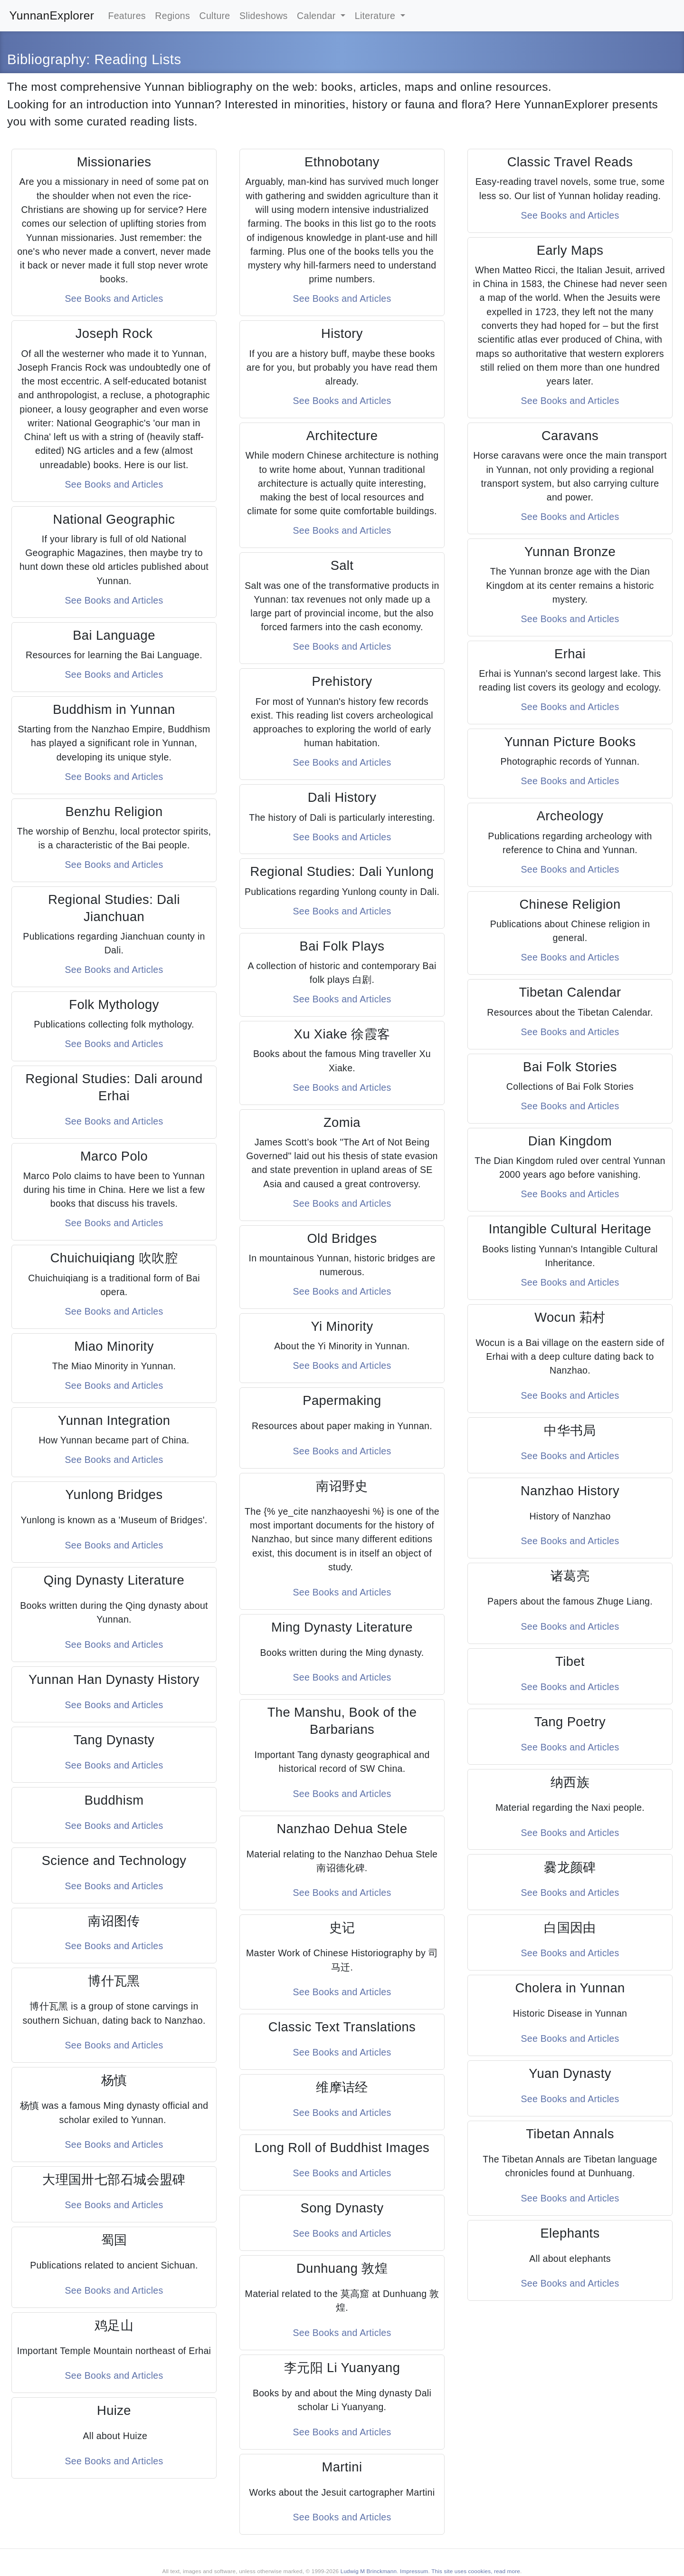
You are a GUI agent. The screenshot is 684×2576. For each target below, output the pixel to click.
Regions (172, 15)
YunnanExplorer (52, 15)
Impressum (414, 2571)
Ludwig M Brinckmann (369, 2571)
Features (126, 15)
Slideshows (263, 15)
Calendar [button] (317, 15)
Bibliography (46, 59)
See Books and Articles (114, 298)
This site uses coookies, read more (475, 2571)
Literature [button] (376, 15)
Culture (215, 15)
